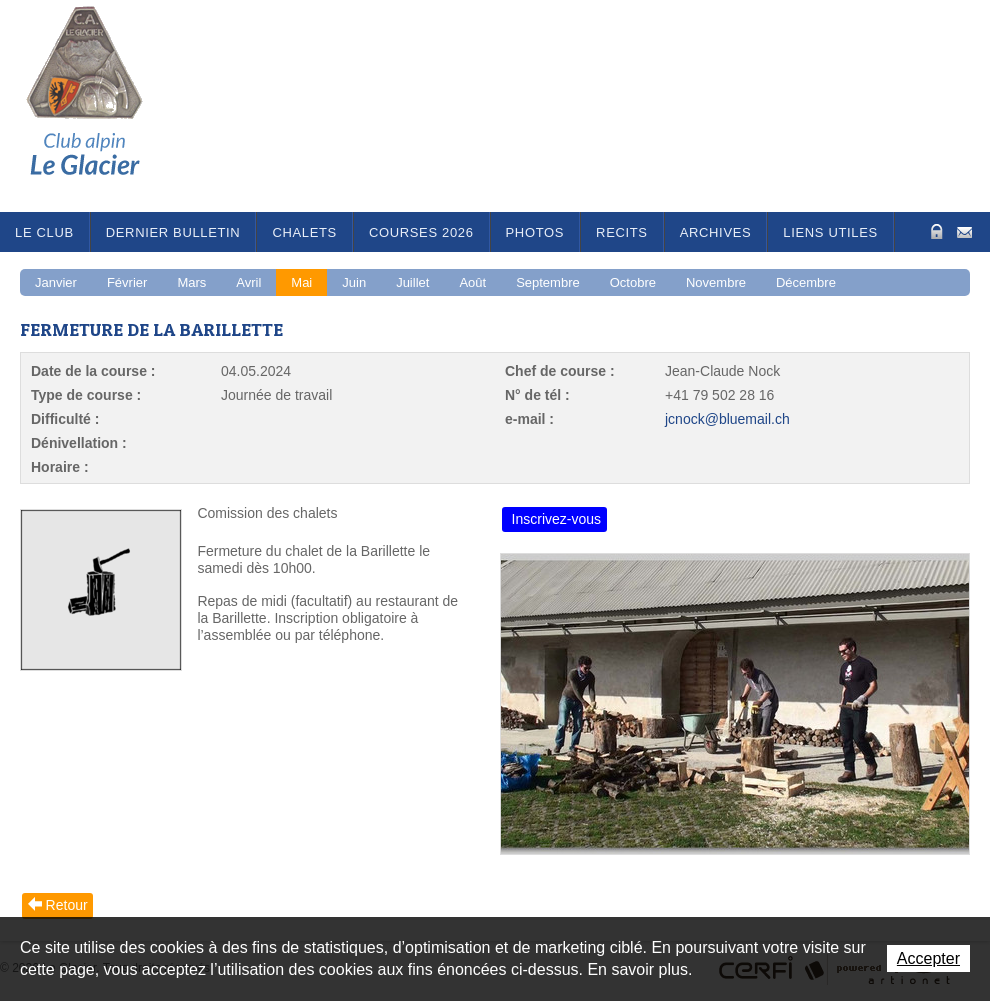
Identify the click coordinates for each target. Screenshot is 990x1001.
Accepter (928, 958)
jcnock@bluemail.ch (727, 419)
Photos (535, 232)
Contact (964, 230)
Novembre (716, 282)
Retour (67, 905)
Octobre (633, 282)
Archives (716, 232)
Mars (191, 282)
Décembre (806, 282)
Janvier (56, 282)
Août (472, 282)
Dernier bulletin (173, 232)
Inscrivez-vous (556, 519)
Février (127, 282)
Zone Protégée (934, 231)
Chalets (304, 232)
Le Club (44, 232)
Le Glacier (100, 106)
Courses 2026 (421, 232)
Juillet (412, 282)
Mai (301, 282)
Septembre (548, 282)
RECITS (622, 232)
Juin (354, 282)
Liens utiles (830, 232)
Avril (248, 282)
